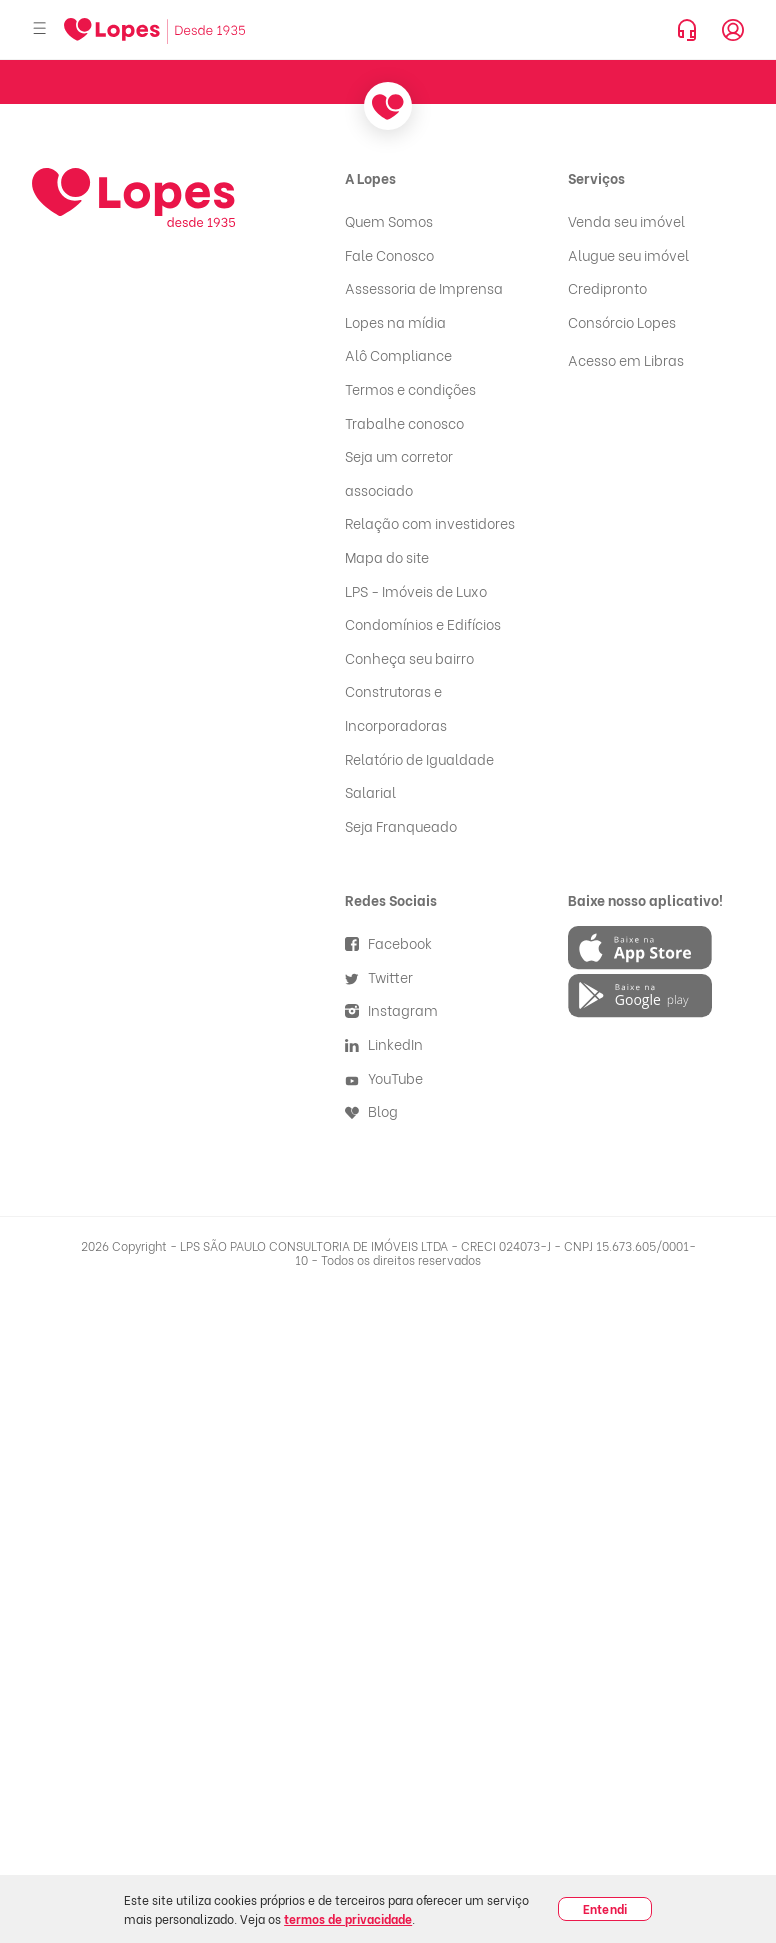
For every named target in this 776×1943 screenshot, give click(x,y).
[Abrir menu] (40, 29)
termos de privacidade (348, 1918)
